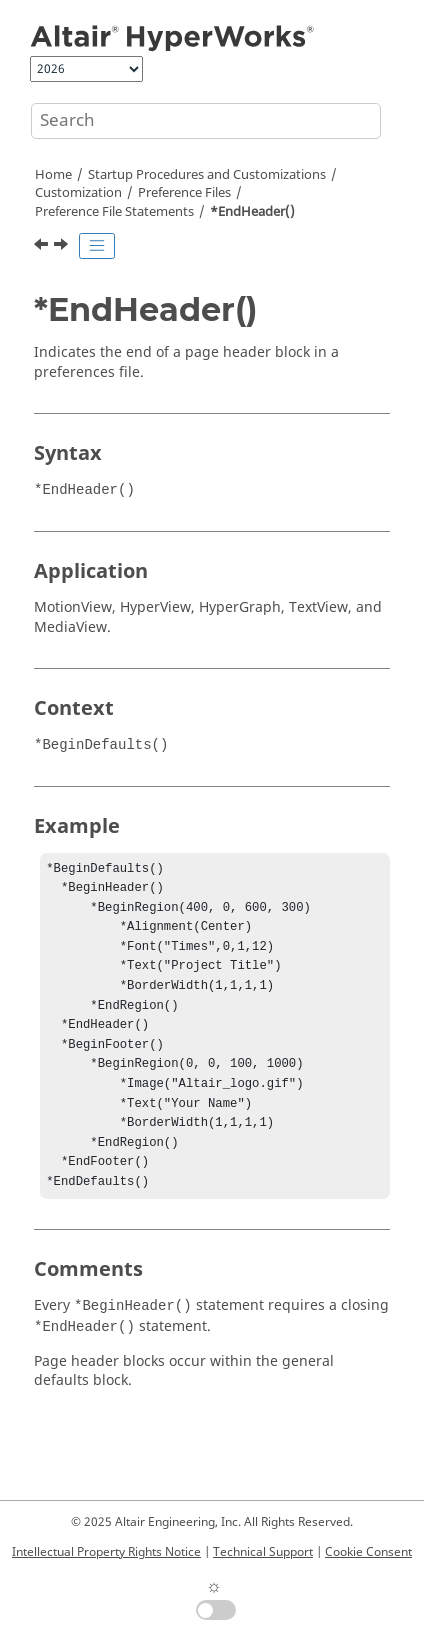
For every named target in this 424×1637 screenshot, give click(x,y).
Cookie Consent (368, 1552)
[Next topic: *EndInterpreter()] (63, 247)
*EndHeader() (252, 212)
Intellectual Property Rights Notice (106, 1552)
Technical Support (263, 1552)
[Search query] (206, 121)
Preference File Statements (114, 212)
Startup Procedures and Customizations (207, 175)
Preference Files (184, 193)
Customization (78, 193)
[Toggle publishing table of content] (97, 246)
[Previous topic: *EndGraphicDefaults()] (43, 247)
